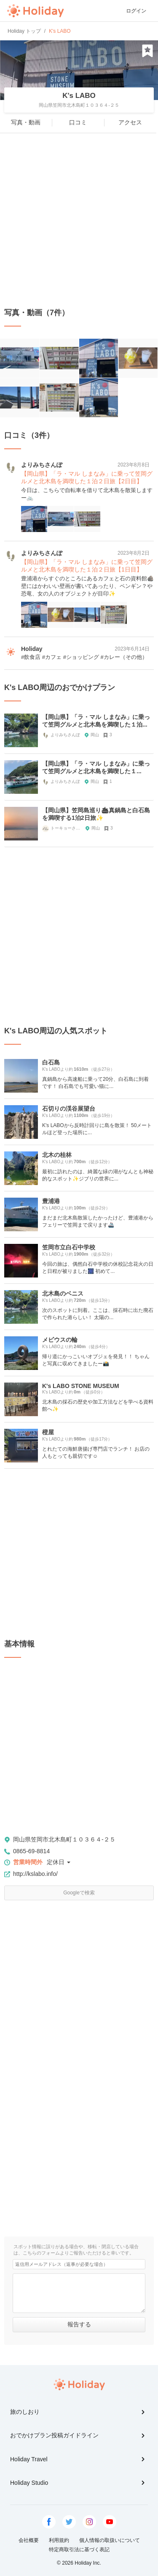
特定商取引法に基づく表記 (79, 2549)
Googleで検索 (79, 1893)
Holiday (35, 11)
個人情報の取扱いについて (109, 2540)
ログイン (136, 11)
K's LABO (79, 96)
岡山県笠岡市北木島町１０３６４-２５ (64, 1839)
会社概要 (29, 2540)
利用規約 (59, 2540)
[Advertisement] (79, 220)
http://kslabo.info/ (35, 1873)
